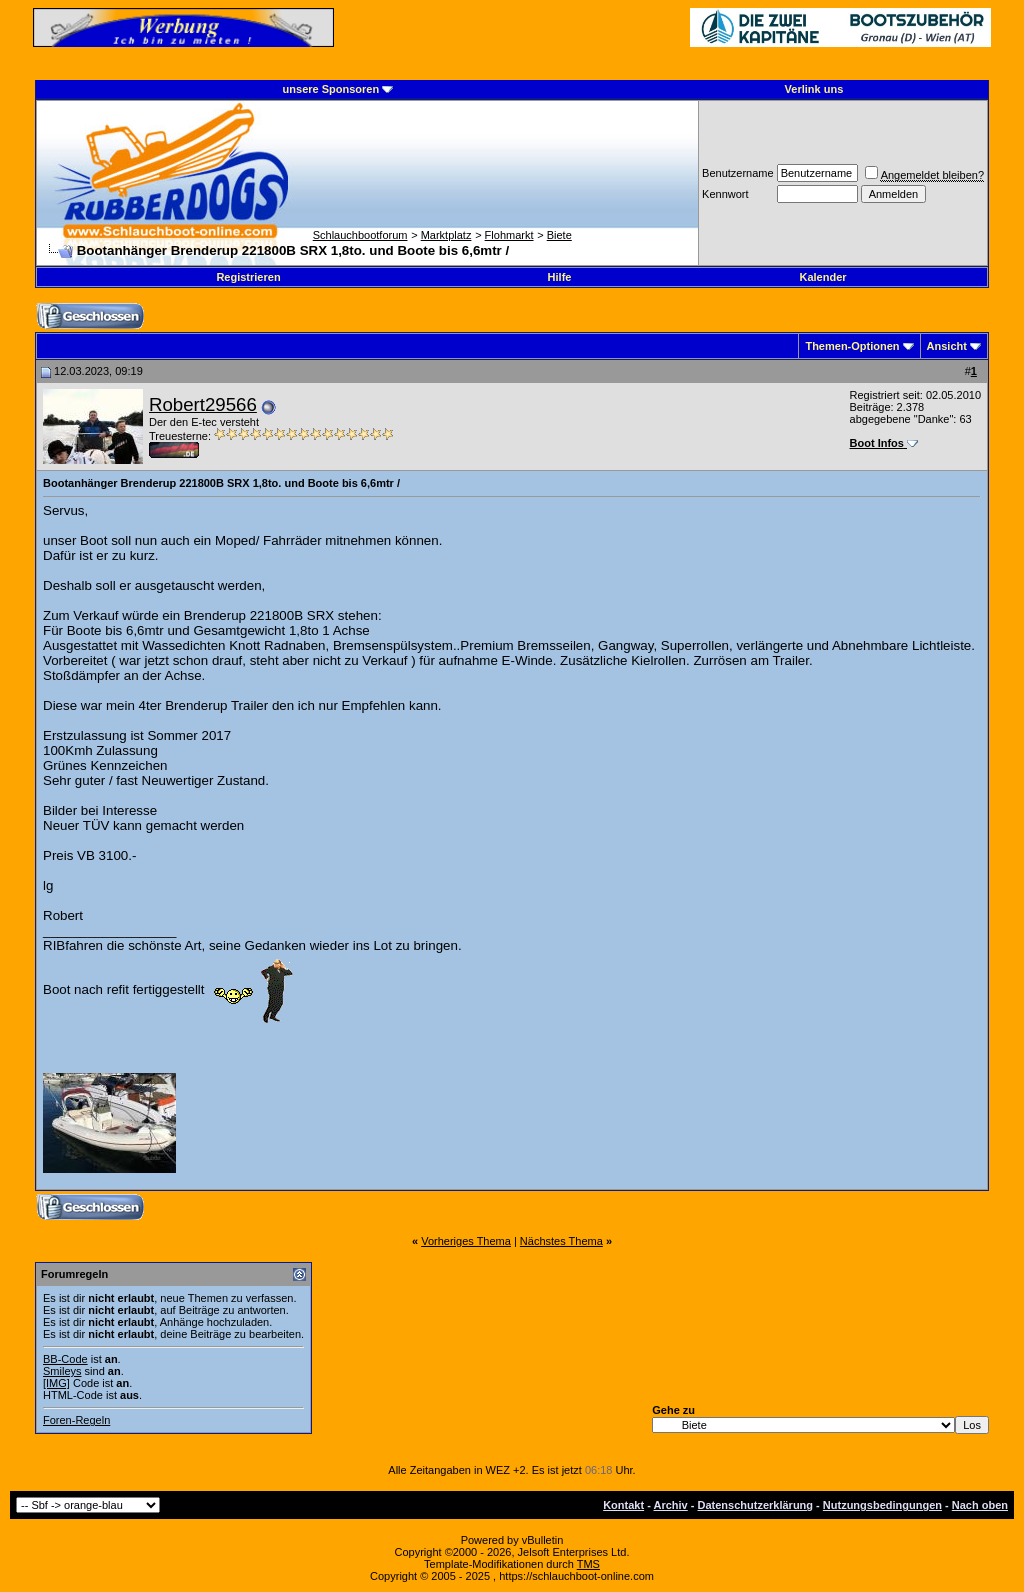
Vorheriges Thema (466, 1241)
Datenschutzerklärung (756, 1505)
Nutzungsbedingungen (882, 1505)
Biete (559, 235)
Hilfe (560, 277)
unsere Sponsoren (331, 89)
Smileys (62, 1371)
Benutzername (738, 173)
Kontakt (623, 1505)
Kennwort (725, 194)
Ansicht (947, 346)
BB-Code (65, 1359)
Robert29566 (203, 404)
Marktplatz (446, 235)
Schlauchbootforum (360, 235)
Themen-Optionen (852, 346)
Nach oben (980, 1505)
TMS (588, 1564)
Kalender (822, 277)
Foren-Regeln (76, 1420)
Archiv (670, 1505)
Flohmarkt (509, 235)
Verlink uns (814, 89)
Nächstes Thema (561, 1241)
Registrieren (248, 277)
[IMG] (56, 1383)
